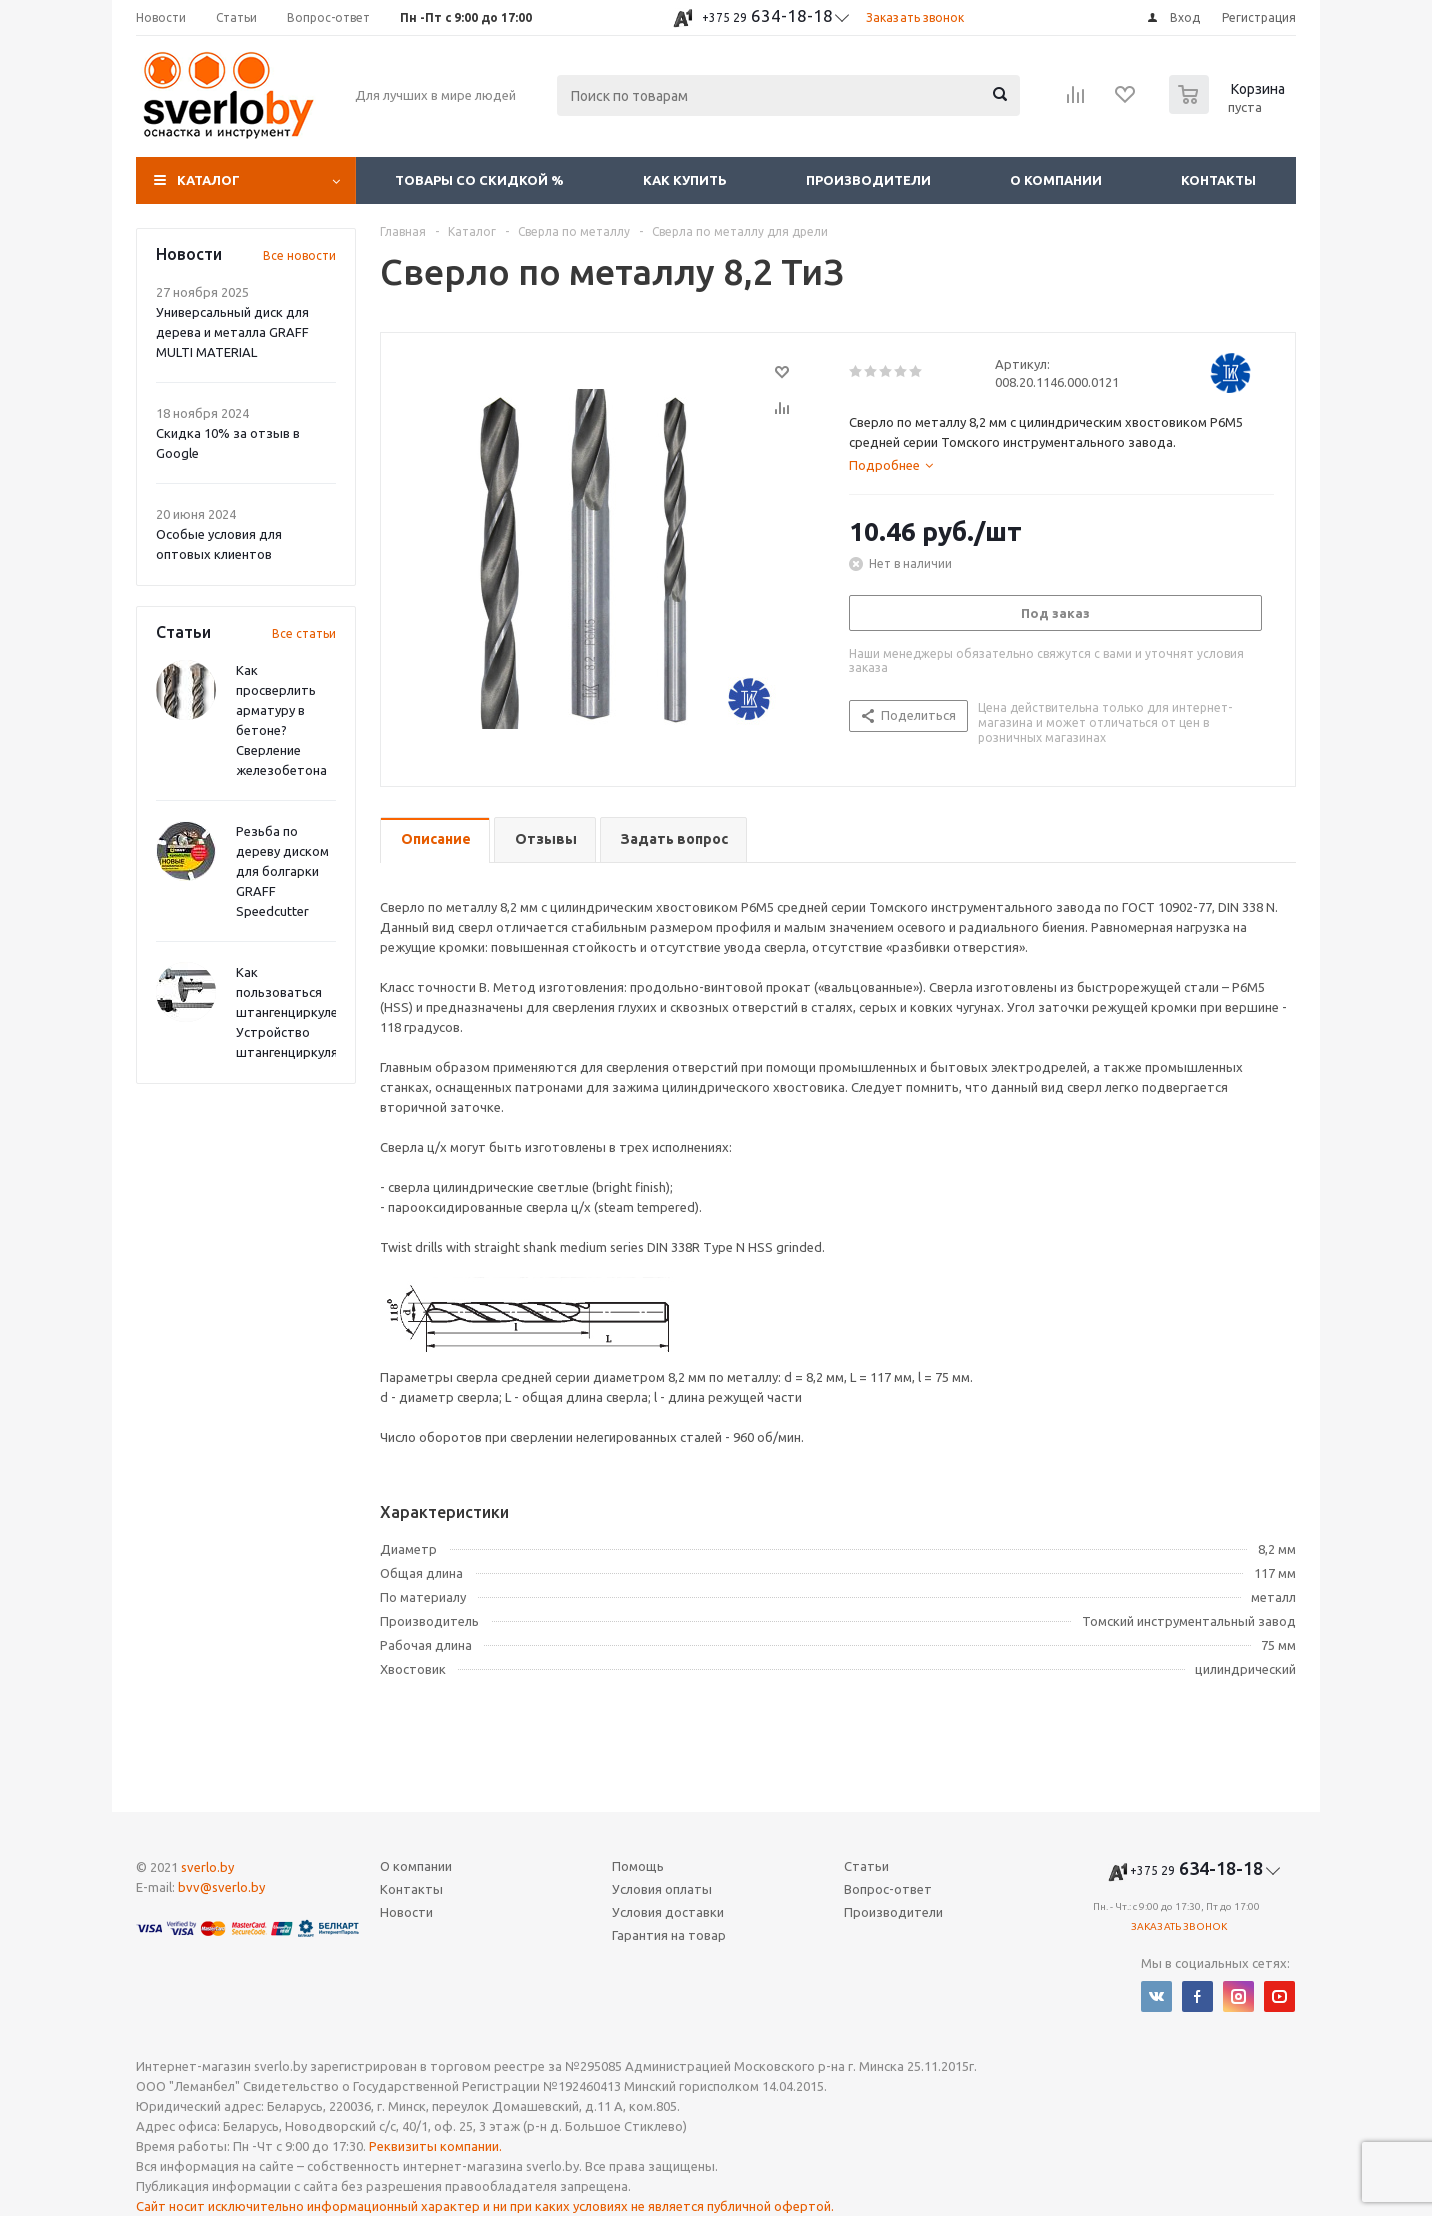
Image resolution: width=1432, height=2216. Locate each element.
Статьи (866, 1866)
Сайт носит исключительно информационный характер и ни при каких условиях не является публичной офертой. (485, 2206)
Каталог (208, 180)
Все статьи (304, 633)
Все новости (299, 255)
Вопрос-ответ (888, 1889)
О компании (1056, 180)
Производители (868, 180)
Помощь (638, 1866)
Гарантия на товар (669, 1935)
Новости (406, 1912)
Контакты (1218, 180)
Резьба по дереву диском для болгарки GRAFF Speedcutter (282, 871)
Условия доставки (668, 1912)
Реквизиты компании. (435, 2146)
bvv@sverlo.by (221, 1887)
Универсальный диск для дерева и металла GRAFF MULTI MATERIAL (232, 332)
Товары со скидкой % (479, 180)
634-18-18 (767, 15)
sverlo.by (207, 1867)
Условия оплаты (662, 1889)
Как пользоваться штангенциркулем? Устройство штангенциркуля (294, 1012)
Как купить (685, 180)
